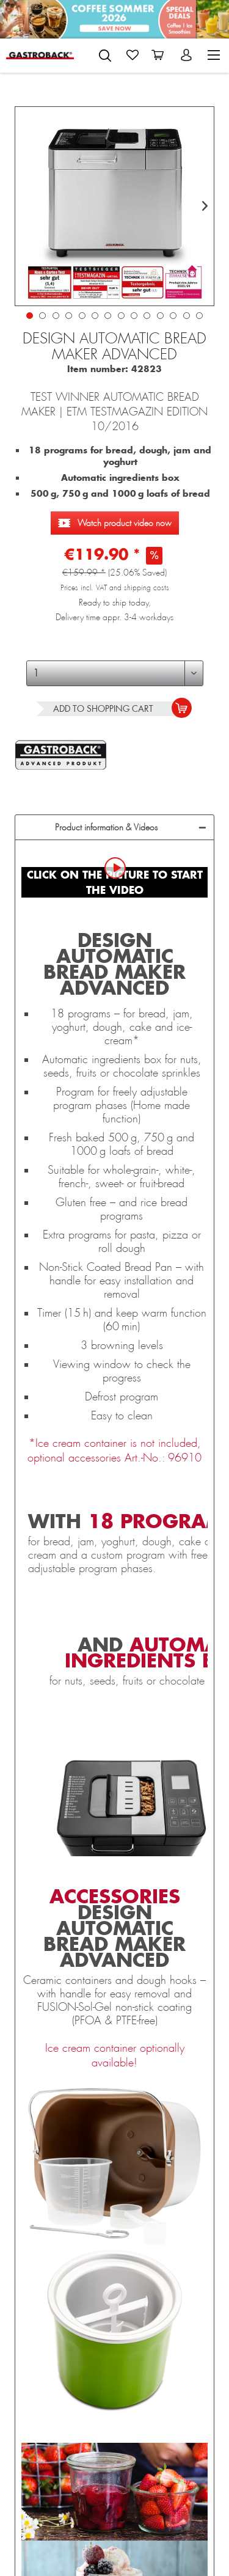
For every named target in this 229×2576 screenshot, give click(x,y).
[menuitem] (105, 53)
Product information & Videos (106, 827)
